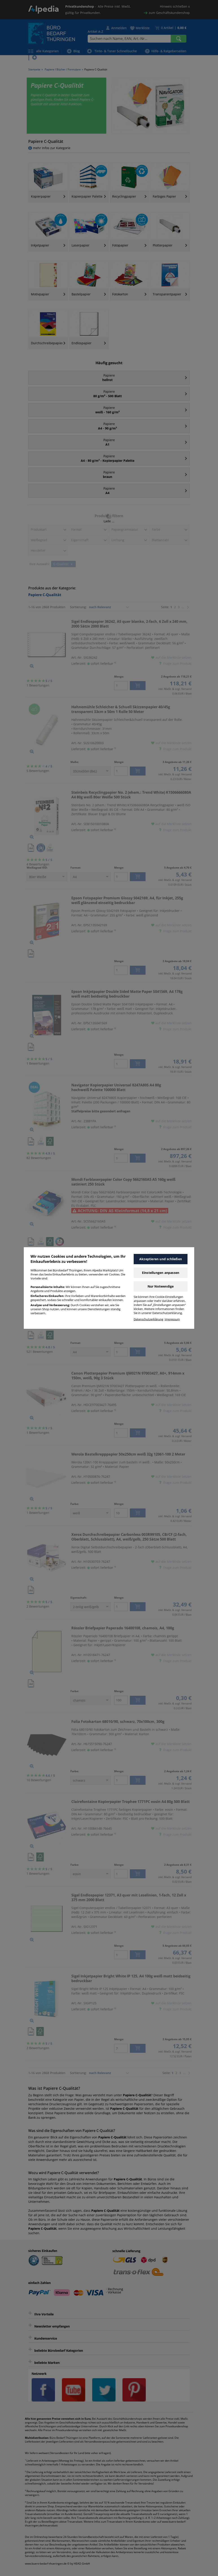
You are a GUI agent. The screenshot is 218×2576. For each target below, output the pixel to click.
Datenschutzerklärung (148, 1319)
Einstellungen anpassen (160, 1273)
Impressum (172, 1319)
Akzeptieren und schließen (160, 1259)
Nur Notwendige (161, 1286)
